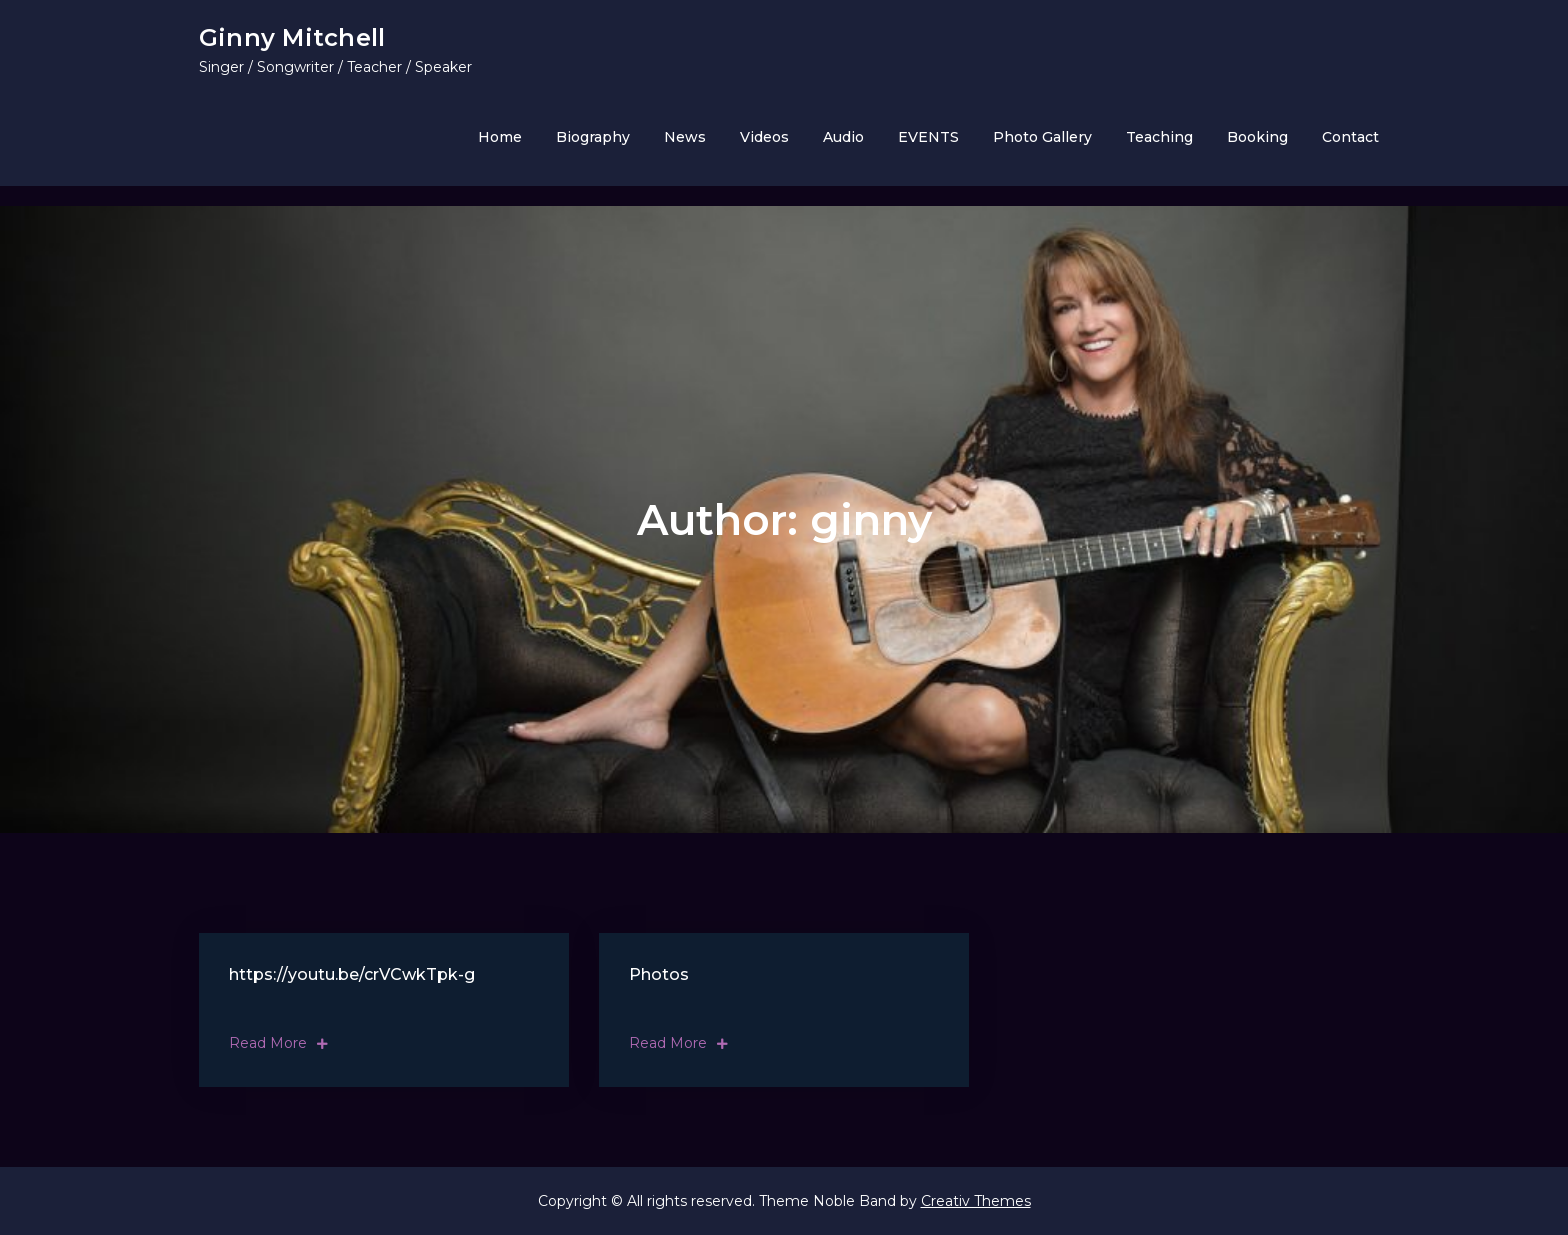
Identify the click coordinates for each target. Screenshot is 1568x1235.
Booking (1257, 137)
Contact (1350, 137)
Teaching (1159, 137)
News (685, 137)
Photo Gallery (1042, 137)
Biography (593, 137)
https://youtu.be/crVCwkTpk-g (352, 974)
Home (500, 137)
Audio (843, 137)
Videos (764, 137)
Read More (278, 1043)
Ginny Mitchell (292, 37)
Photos (659, 974)
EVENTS (928, 137)
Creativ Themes (976, 1201)
